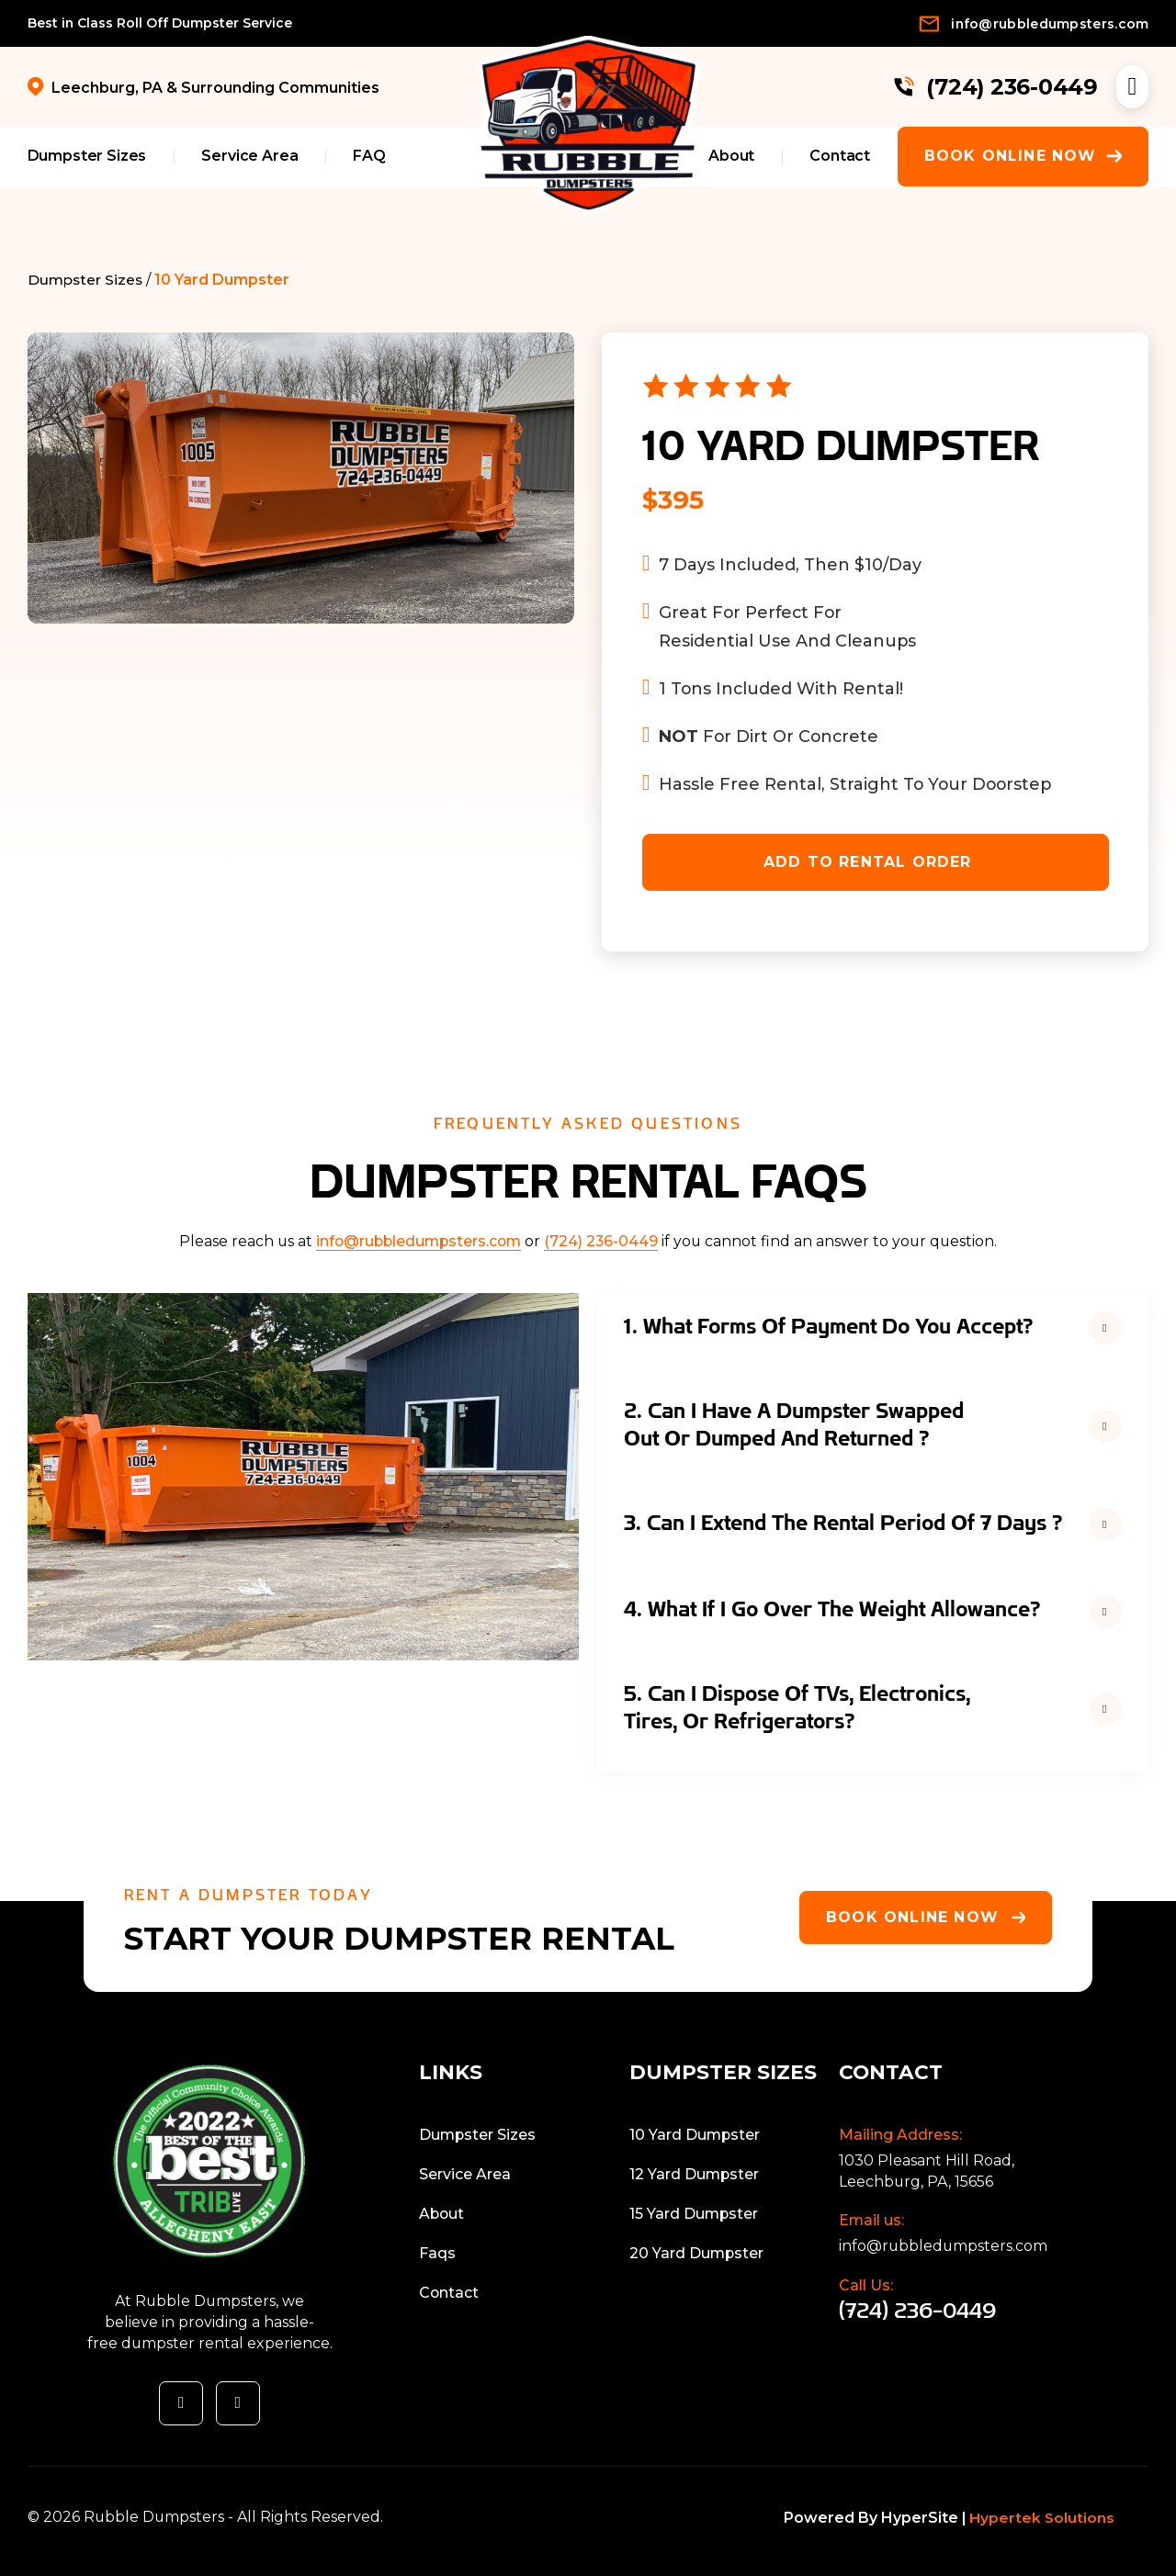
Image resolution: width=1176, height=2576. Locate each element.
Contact (839, 155)
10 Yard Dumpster (223, 279)
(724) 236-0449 (601, 1241)
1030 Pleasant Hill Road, (926, 2160)
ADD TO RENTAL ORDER (867, 862)
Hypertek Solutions (1042, 2517)
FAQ (369, 155)
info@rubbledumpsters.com (418, 1241)
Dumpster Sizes (87, 155)
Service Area (249, 155)
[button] (873, 1327)
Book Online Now (1023, 155)
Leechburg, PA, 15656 (916, 2181)
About (731, 155)
